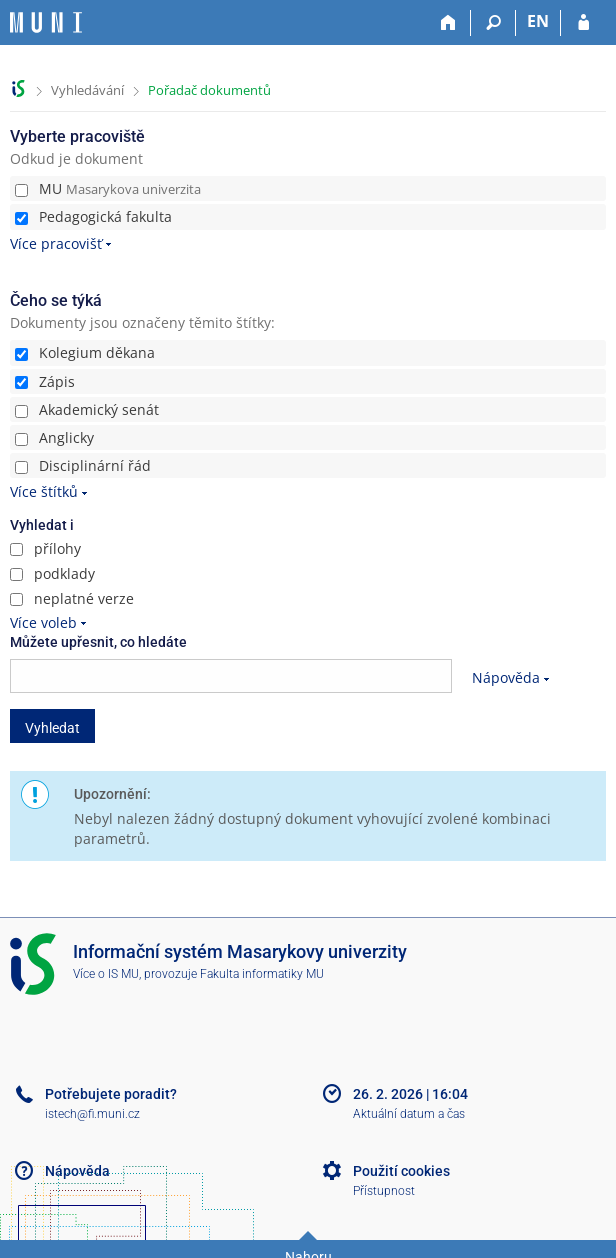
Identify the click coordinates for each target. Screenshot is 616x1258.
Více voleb (43, 622)
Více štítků (44, 491)
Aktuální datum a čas (409, 1114)
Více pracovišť (56, 243)
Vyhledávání (87, 90)
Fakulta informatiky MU (262, 974)
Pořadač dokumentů (209, 90)
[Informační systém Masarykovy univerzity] (46, 22)
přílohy (45, 548)
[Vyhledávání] (493, 23)
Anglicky (54, 437)
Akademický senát (87, 409)
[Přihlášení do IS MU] (583, 23)
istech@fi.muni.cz (92, 1114)
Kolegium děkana (85, 352)
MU (108, 188)
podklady (52, 573)
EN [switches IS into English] (538, 21)
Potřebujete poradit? (111, 1094)
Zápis (45, 381)
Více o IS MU (106, 974)
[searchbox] (231, 676)
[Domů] (448, 23)
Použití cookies (401, 1171)
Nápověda (506, 677)
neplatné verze (72, 598)
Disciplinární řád (83, 465)
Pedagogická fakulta (93, 216)
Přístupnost (384, 1191)
